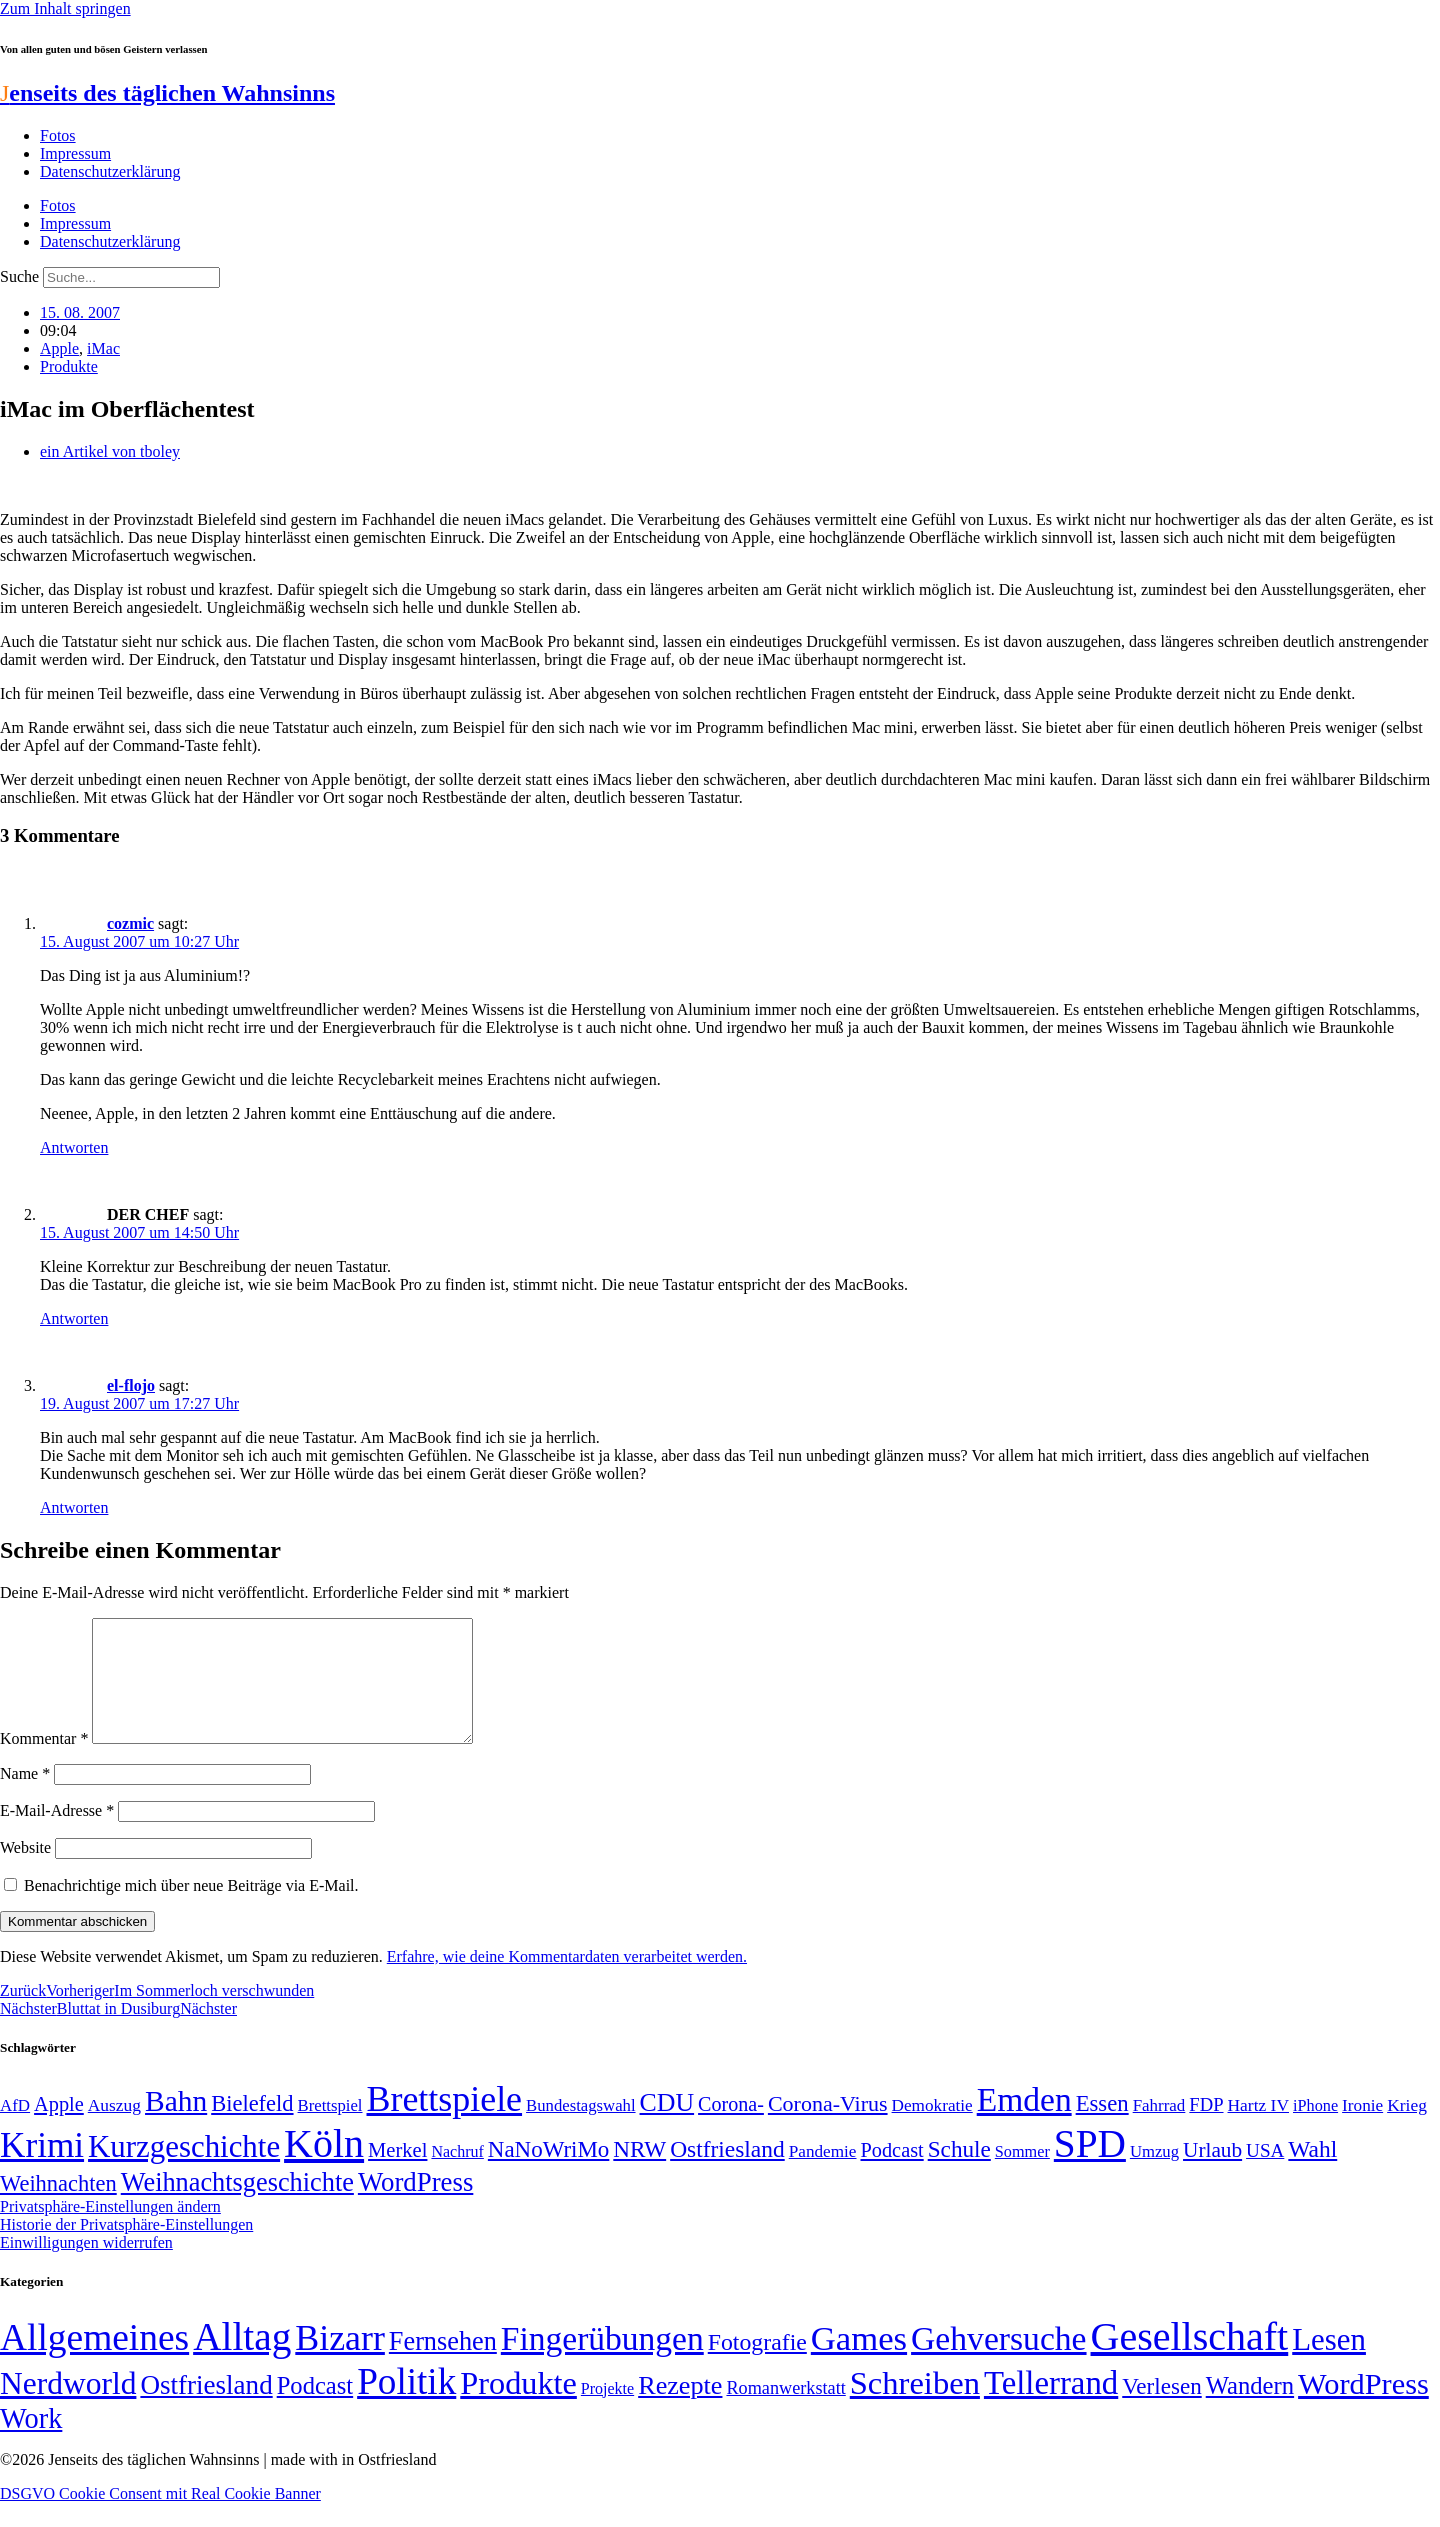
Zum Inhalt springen (65, 8)
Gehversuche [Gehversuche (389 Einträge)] (998, 2362)
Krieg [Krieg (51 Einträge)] (1407, 2129)
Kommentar (44, 1762)
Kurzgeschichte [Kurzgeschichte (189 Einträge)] (184, 2170)
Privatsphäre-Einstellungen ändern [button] (110, 2230)
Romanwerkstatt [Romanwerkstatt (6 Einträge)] (785, 2412)
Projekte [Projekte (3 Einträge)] (607, 2412)
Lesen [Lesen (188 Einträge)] (1329, 2363)
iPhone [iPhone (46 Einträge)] (1315, 2130)
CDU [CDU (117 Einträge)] (667, 2126)
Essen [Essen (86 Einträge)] (1102, 2127)
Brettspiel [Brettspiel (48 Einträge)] (330, 2129)
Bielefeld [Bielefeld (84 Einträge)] (252, 2127)
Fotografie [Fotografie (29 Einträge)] (757, 2366)
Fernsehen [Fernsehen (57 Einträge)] (443, 2365)
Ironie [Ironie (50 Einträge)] (1362, 2129)
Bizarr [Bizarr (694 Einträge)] (340, 2362)
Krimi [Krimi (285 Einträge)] (42, 2169)
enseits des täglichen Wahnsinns (167, 93)
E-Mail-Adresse (57, 1834)
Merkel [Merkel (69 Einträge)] (397, 2174)
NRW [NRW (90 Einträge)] (639, 2173)
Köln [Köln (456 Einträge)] (324, 2167)
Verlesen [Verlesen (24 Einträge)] (1161, 2410)
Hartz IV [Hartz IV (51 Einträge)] (1258, 2129)
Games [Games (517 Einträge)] (859, 2362)
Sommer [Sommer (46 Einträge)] (1022, 2176)
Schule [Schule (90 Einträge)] (959, 2173)
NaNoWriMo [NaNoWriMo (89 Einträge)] (548, 2173)
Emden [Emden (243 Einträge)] (1024, 2123)
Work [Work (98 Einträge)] (31, 2442)
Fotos (58, 135)
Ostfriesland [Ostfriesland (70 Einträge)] (206, 2409)
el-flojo (131, 1385)
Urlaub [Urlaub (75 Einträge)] (1212, 2174)
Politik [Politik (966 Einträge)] (406, 2405)
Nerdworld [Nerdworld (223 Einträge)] (68, 2407)
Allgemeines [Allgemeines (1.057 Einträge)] (94, 2361)
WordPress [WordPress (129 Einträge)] (415, 2206)
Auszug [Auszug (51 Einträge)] (114, 2129)
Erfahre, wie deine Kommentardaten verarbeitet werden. (567, 1980)
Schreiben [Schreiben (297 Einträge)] (915, 2407)
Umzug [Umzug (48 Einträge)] (1154, 2175)
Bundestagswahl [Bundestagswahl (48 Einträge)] (580, 2129)
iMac (103, 348)
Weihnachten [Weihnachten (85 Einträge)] (58, 2207)
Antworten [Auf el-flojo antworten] (74, 1507)
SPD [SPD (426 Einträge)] (1090, 2167)
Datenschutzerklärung (110, 171)
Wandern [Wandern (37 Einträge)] (1250, 2409)
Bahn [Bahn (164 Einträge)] (176, 2125)
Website (25, 1871)
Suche (19, 276)
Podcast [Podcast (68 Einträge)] (892, 2174)
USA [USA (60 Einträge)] (1265, 2174)
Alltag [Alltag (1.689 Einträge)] (242, 2360)
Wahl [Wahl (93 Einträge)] (1312, 2173)
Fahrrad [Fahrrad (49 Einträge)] (1159, 2129)
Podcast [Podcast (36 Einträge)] (315, 2409)
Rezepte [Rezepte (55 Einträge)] (680, 2409)
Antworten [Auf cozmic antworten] (74, 1147)
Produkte (69, 366)
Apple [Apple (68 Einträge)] (59, 2128)
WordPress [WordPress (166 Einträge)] (1363, 2408)
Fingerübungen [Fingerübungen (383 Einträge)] (602, 2362)
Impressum (75, 153)
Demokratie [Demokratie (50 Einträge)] (932, 2129)
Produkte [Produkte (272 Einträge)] (518, 2407)
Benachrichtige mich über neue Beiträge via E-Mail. (191, 1909)
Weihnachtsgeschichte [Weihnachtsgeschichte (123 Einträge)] (237, 2206)
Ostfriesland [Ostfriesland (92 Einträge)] (727, 2173)
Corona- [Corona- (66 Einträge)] (731, 2128)
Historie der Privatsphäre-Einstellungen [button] (126, 2248)
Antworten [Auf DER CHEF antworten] (74, 1318)
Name (25, 1797)
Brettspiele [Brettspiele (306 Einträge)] (445, 2123)
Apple (59, 348)
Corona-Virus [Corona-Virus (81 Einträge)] (828, 2127)
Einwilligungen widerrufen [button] (86, 2266)
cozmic (130, 923)
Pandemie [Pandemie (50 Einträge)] (823, 2175)
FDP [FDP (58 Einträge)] (1206, 2128)
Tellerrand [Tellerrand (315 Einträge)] (1051, 2407)
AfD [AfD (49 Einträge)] (15, 2129)
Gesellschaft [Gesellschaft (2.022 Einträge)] (1190, 2360)
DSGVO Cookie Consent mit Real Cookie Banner (160, 2517)
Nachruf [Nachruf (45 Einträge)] (457, 2175)
